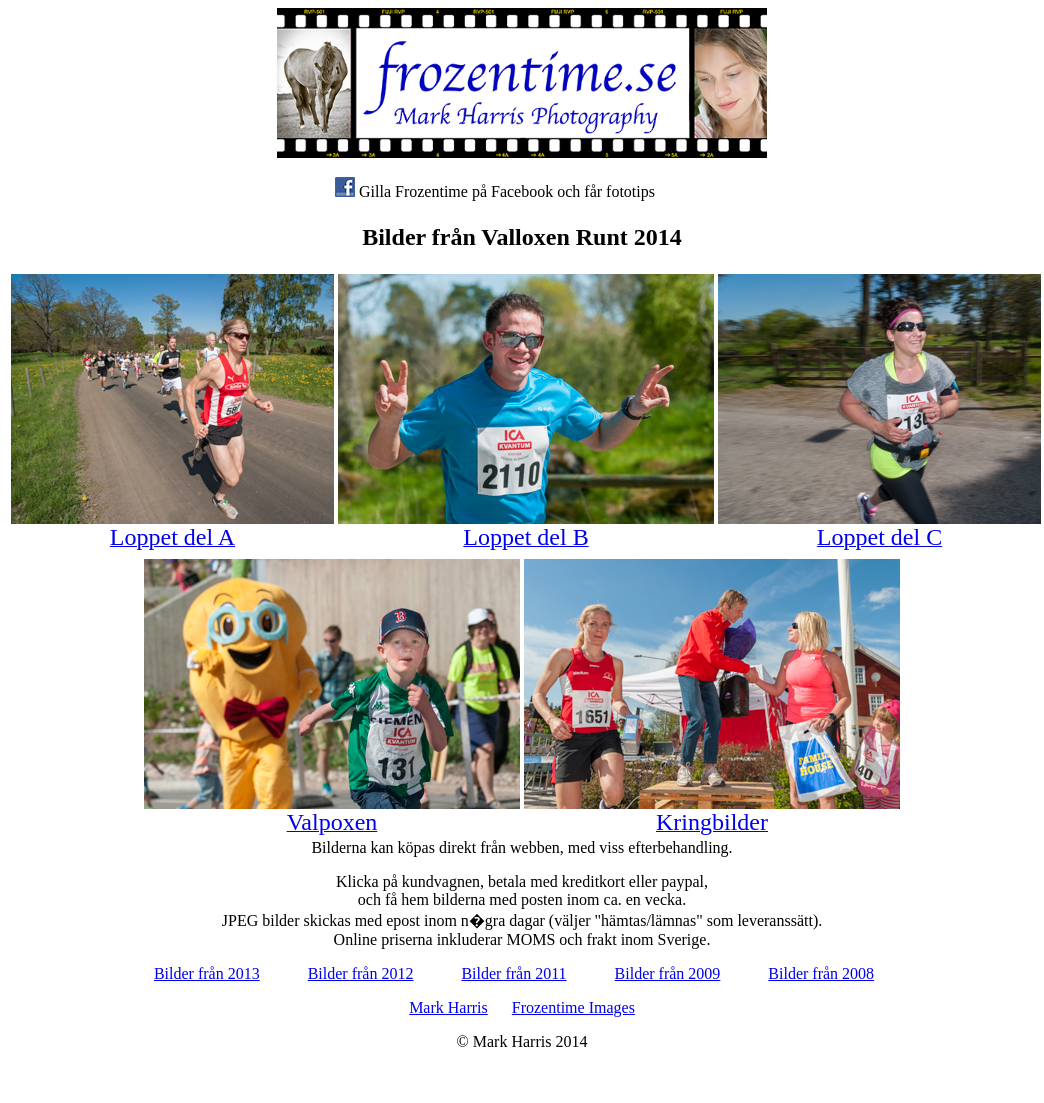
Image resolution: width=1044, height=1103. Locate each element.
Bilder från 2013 (207, 973)
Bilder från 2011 (513, 973)
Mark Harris (448, 1007)
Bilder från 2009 (668, 973)
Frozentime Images (573, 1007)
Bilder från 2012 (361, 973)
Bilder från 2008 (821, 973)
